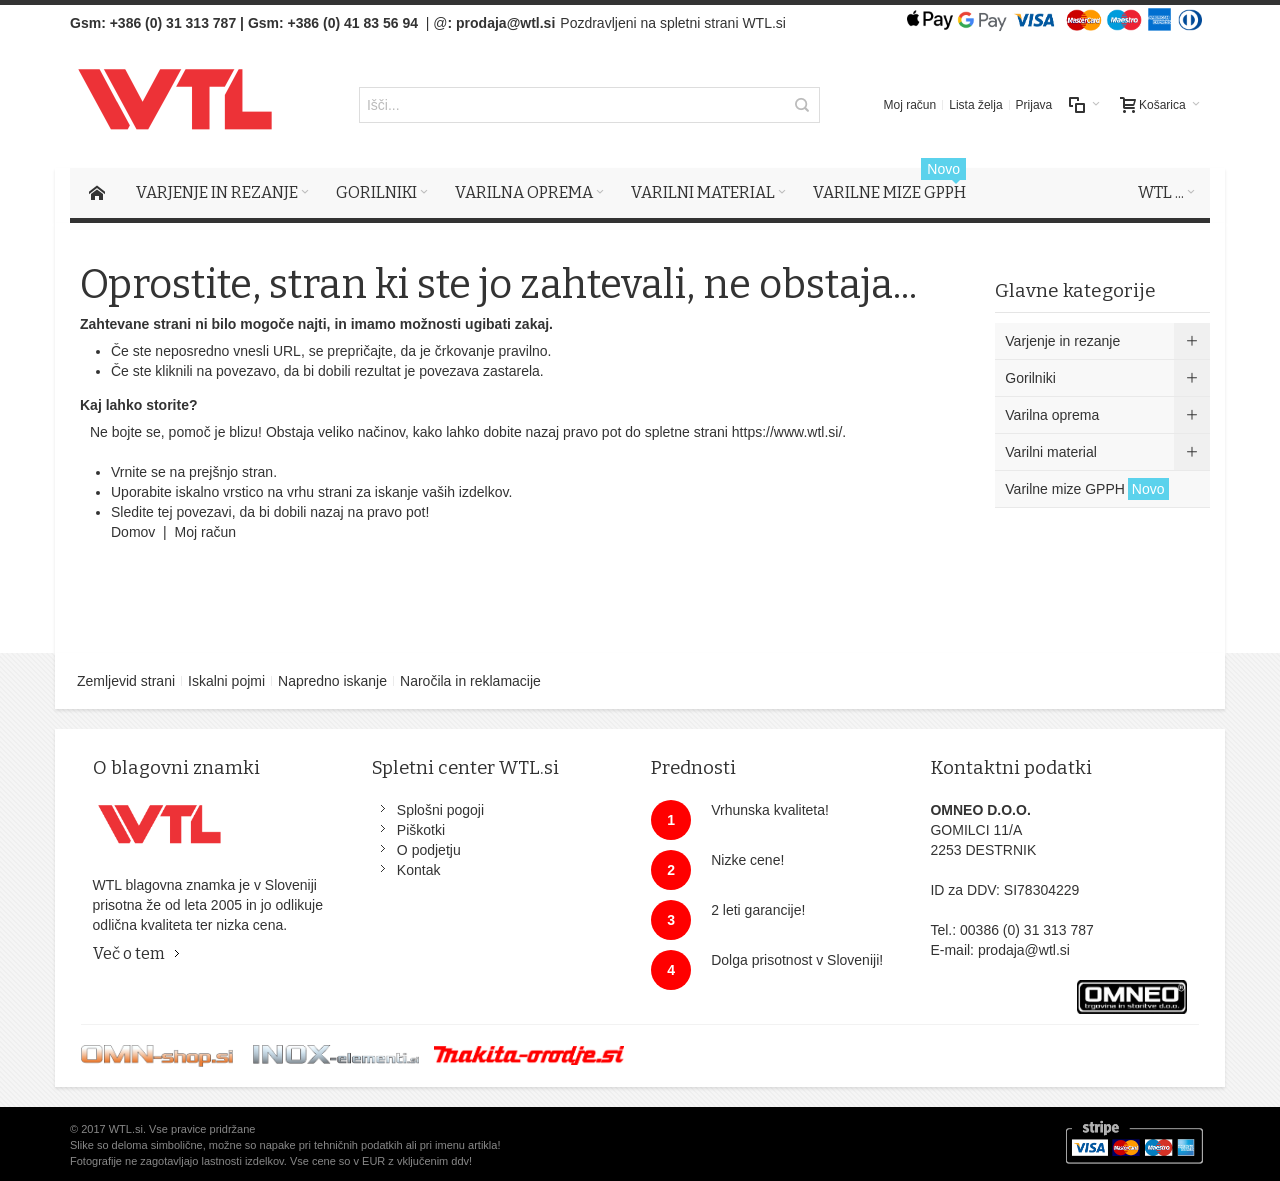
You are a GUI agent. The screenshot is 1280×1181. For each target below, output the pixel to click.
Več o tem (129, 953)
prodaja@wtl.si (505, 23)
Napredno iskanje (332, 681)
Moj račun (910, 105)
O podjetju (429, 850)
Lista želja (975, 105)
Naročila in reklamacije (470, 681)
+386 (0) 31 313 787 (173, 23)
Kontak (419, 870)
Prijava (1034, 105)
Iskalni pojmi (226, 681)
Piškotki (421, 830)
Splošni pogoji (440, 810)
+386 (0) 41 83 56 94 (353, 23)
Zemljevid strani (126, 681)
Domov (135, 532)
